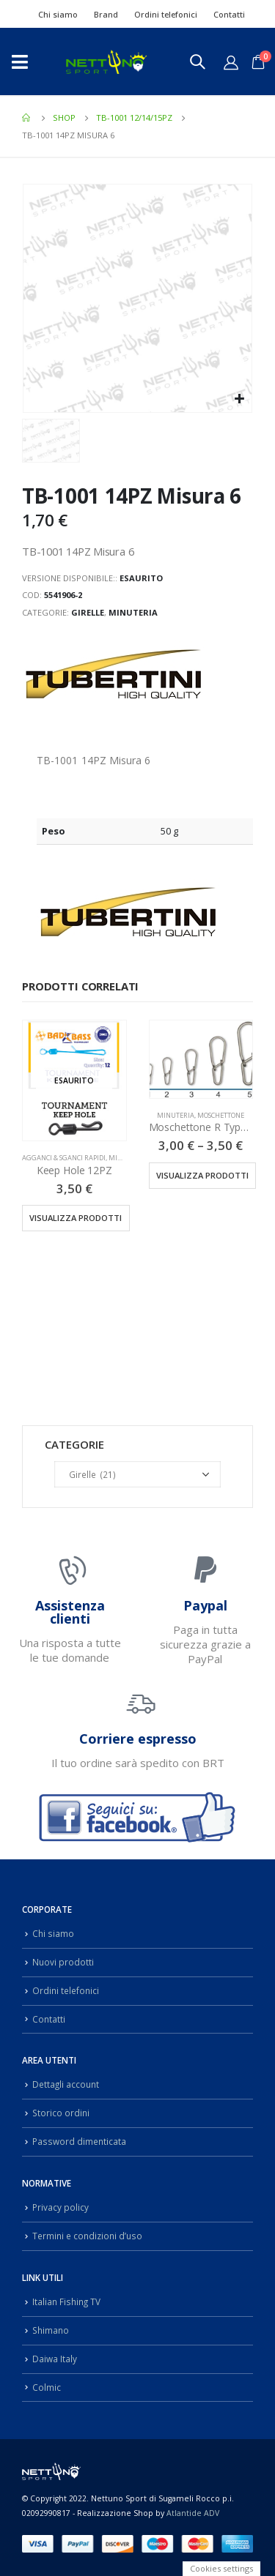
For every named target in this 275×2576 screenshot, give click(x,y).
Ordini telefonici (165, 14)
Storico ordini (60, 2112)
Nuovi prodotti (63, 1962)
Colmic (46, 2387)
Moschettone (220, 1115)
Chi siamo (58, 14)
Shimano (50, 2330)
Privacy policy (60, 2207)
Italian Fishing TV (66, 2301)
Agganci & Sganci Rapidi (64, 1157)
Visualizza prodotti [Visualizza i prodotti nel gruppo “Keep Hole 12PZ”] (75, 1217)
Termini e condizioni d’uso (87, 2235)
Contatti (229, 14)
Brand (106, 14)
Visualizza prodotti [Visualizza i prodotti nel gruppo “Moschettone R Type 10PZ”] (202, 1175)
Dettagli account (65, 2084)
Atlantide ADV (192, 2513)
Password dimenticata (79, 2141)
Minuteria (133, 612)
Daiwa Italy (54, 2358)
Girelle (87, 612)
